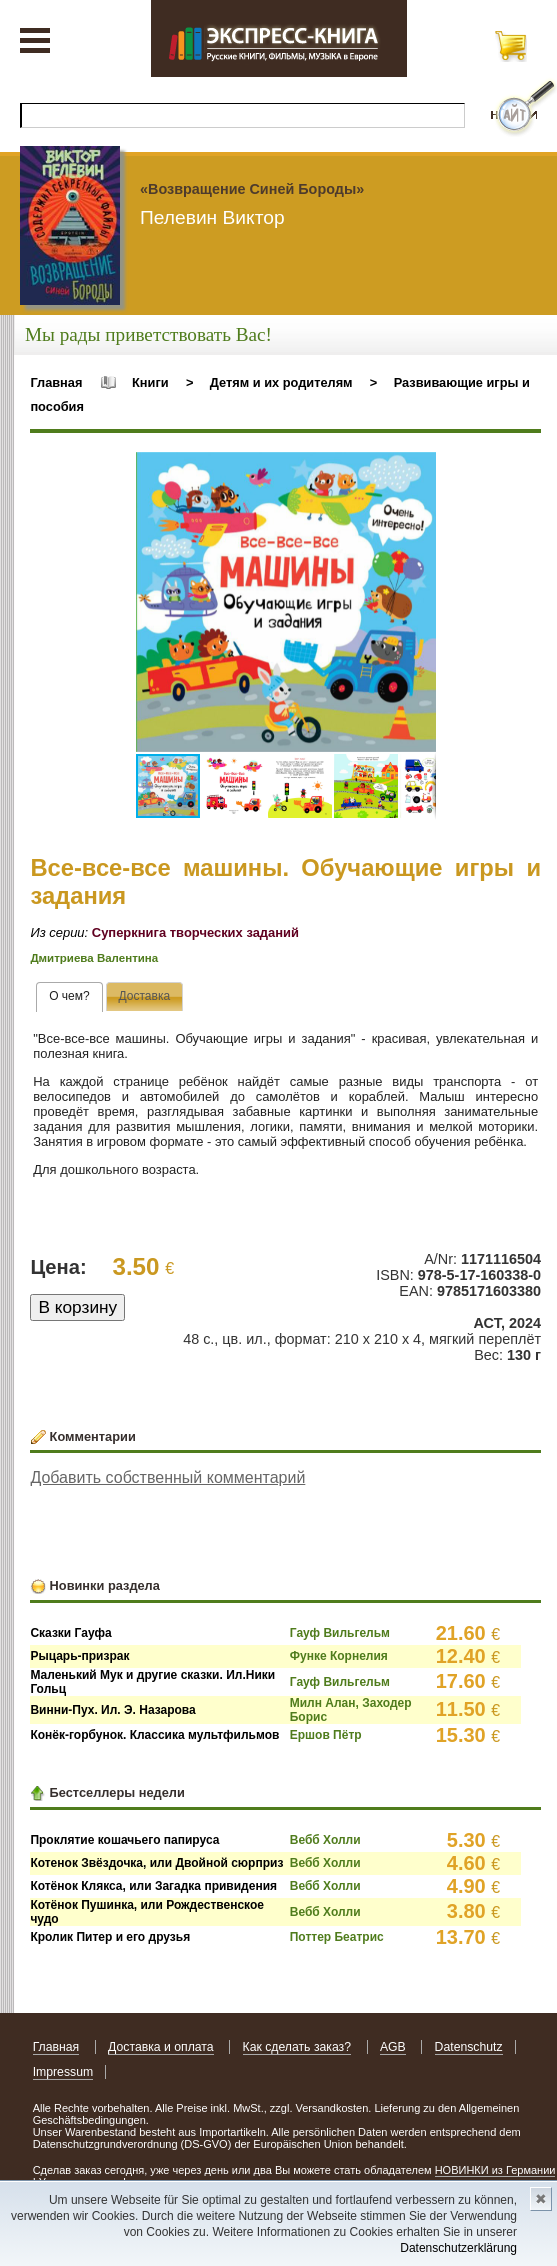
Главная (56, 382)
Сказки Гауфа (70, 1633)
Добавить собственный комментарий (167, 1477)
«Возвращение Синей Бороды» (252, 189)
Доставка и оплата (161, 2047)
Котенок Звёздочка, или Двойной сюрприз (156, 1863)
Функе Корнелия (339, 1656)
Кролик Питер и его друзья (110, 1937)
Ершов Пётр (326, 1735)
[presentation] (69, 997)
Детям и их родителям (281, 382)
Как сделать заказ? (297, 2047)
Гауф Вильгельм (340, 1633)
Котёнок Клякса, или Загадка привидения (153, 1886)
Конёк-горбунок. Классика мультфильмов (154, 1735)
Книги (150, 382)
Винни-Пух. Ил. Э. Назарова (112, 1710)
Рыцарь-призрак (79, 1656)
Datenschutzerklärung (458, 2248)
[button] (418, 470)
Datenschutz (469, 2047)
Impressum (63, 2072)
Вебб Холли (325, 1840)
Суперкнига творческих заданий (195, 932)
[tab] (69, 997)
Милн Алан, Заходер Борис (351, 1710)
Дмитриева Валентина (94, 958)
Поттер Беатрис (337, 1937)
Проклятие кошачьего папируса (124, 1840)
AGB (393, 2047)
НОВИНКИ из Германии (495, 2170)
